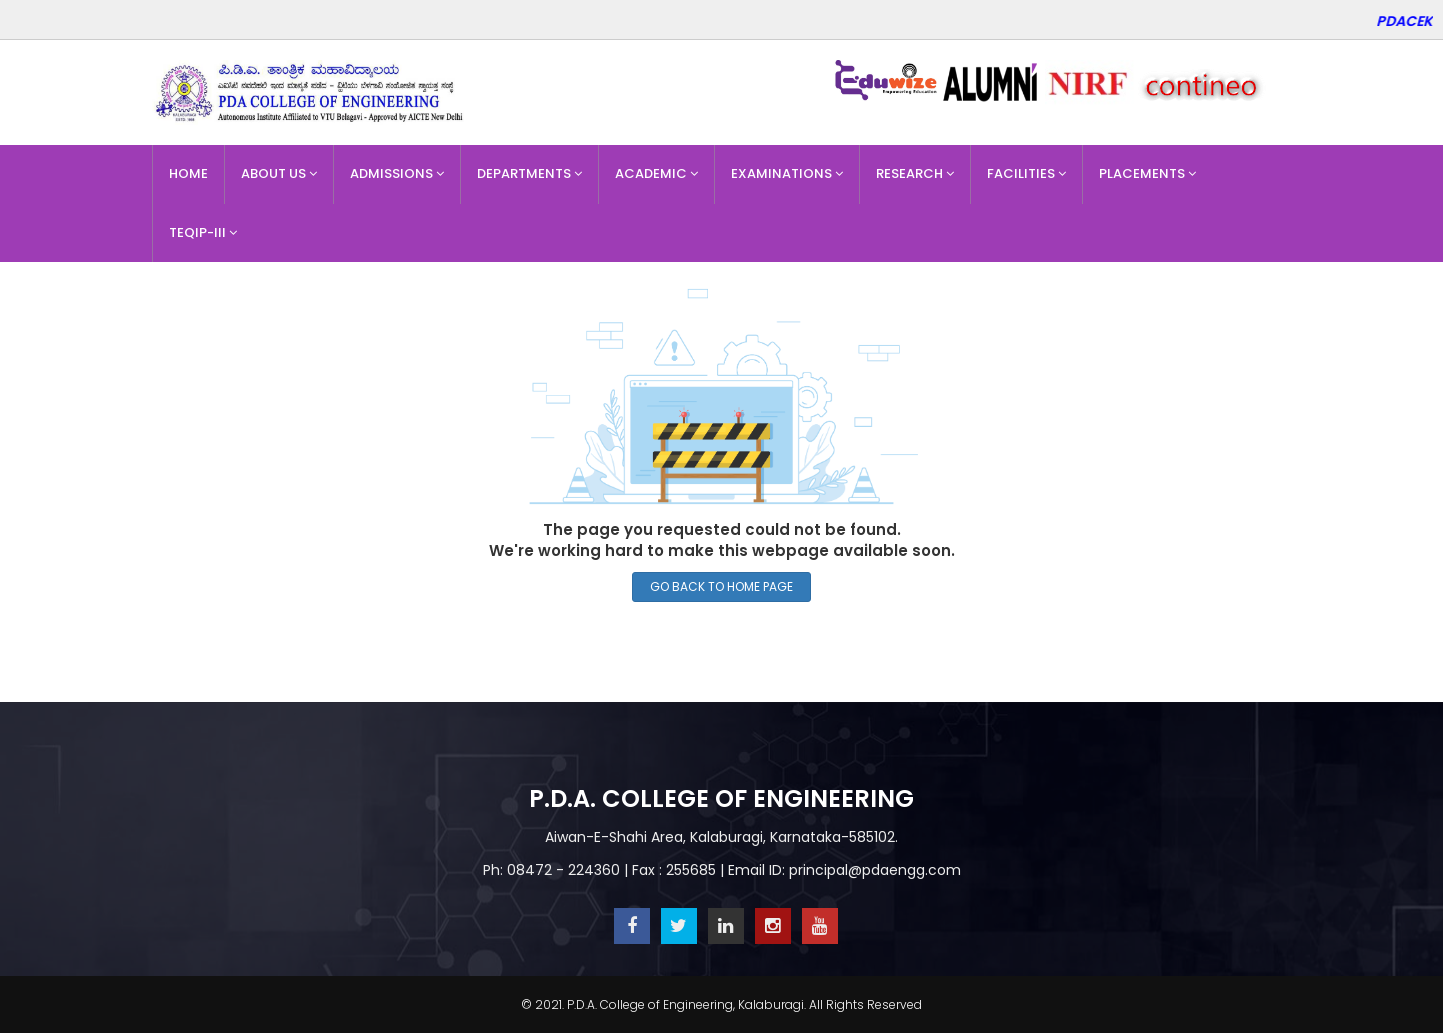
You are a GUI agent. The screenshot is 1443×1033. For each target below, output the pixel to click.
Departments (529, 173)
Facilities (1026, 173)
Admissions (397, 173)
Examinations (787, 173)
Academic (656, 173)
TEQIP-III (203, 232)
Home (188, 173)
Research (915, 173)
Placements (1147, 173)
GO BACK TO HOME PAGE (721, 586)
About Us (279, 173)
